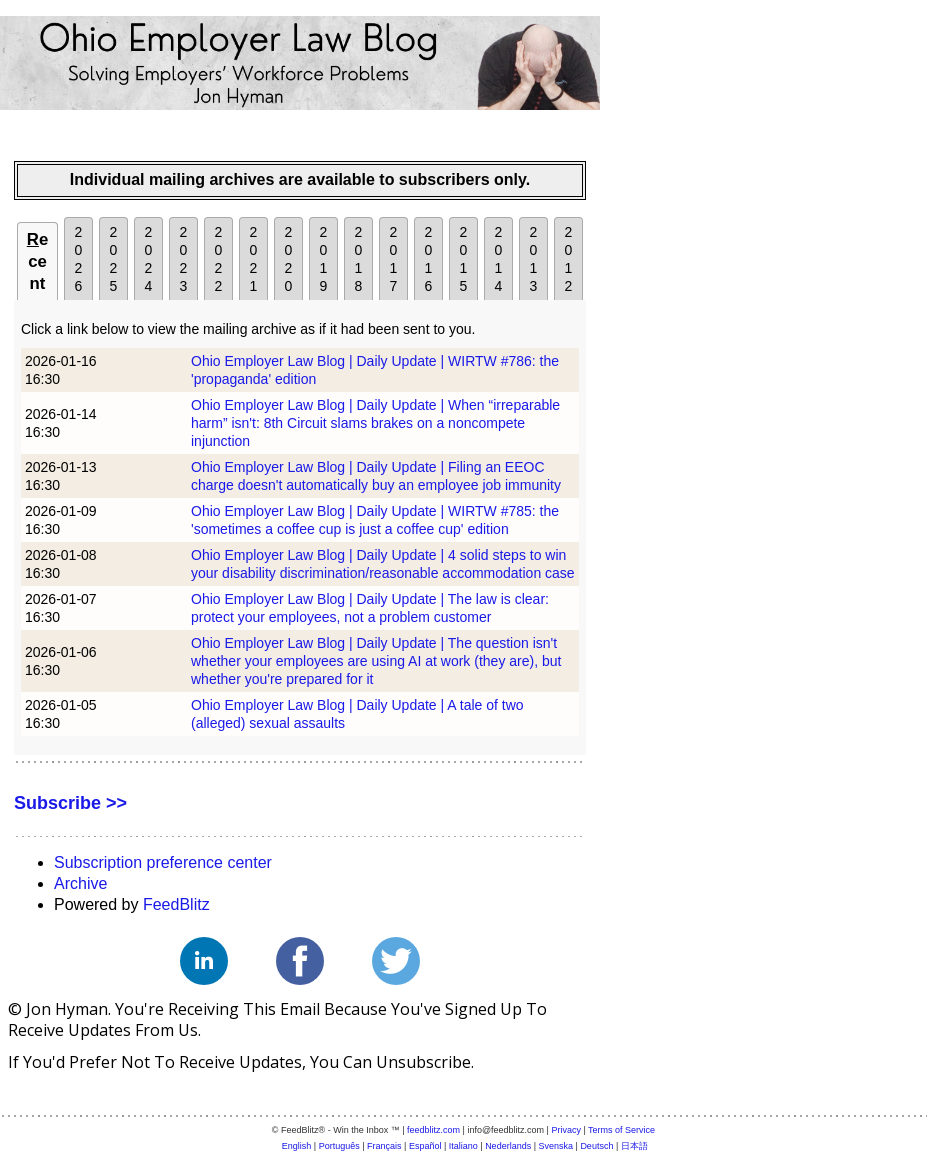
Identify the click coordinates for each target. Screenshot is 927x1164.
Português (339, 1146)
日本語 (634, 1146)
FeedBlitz (176, 904)
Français (384, 1146)
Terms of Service (621, 1130)
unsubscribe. (425, 1062)
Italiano (463, 1146)
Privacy (566, 1130)
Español (425, 1146)
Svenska (556, 1146)
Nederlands (508, 1146)
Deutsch (596, 1146)
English (297, 1146)
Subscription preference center (163, 862)
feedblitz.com (433, 1130)
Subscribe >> (70, 803)
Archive (80, 883)
